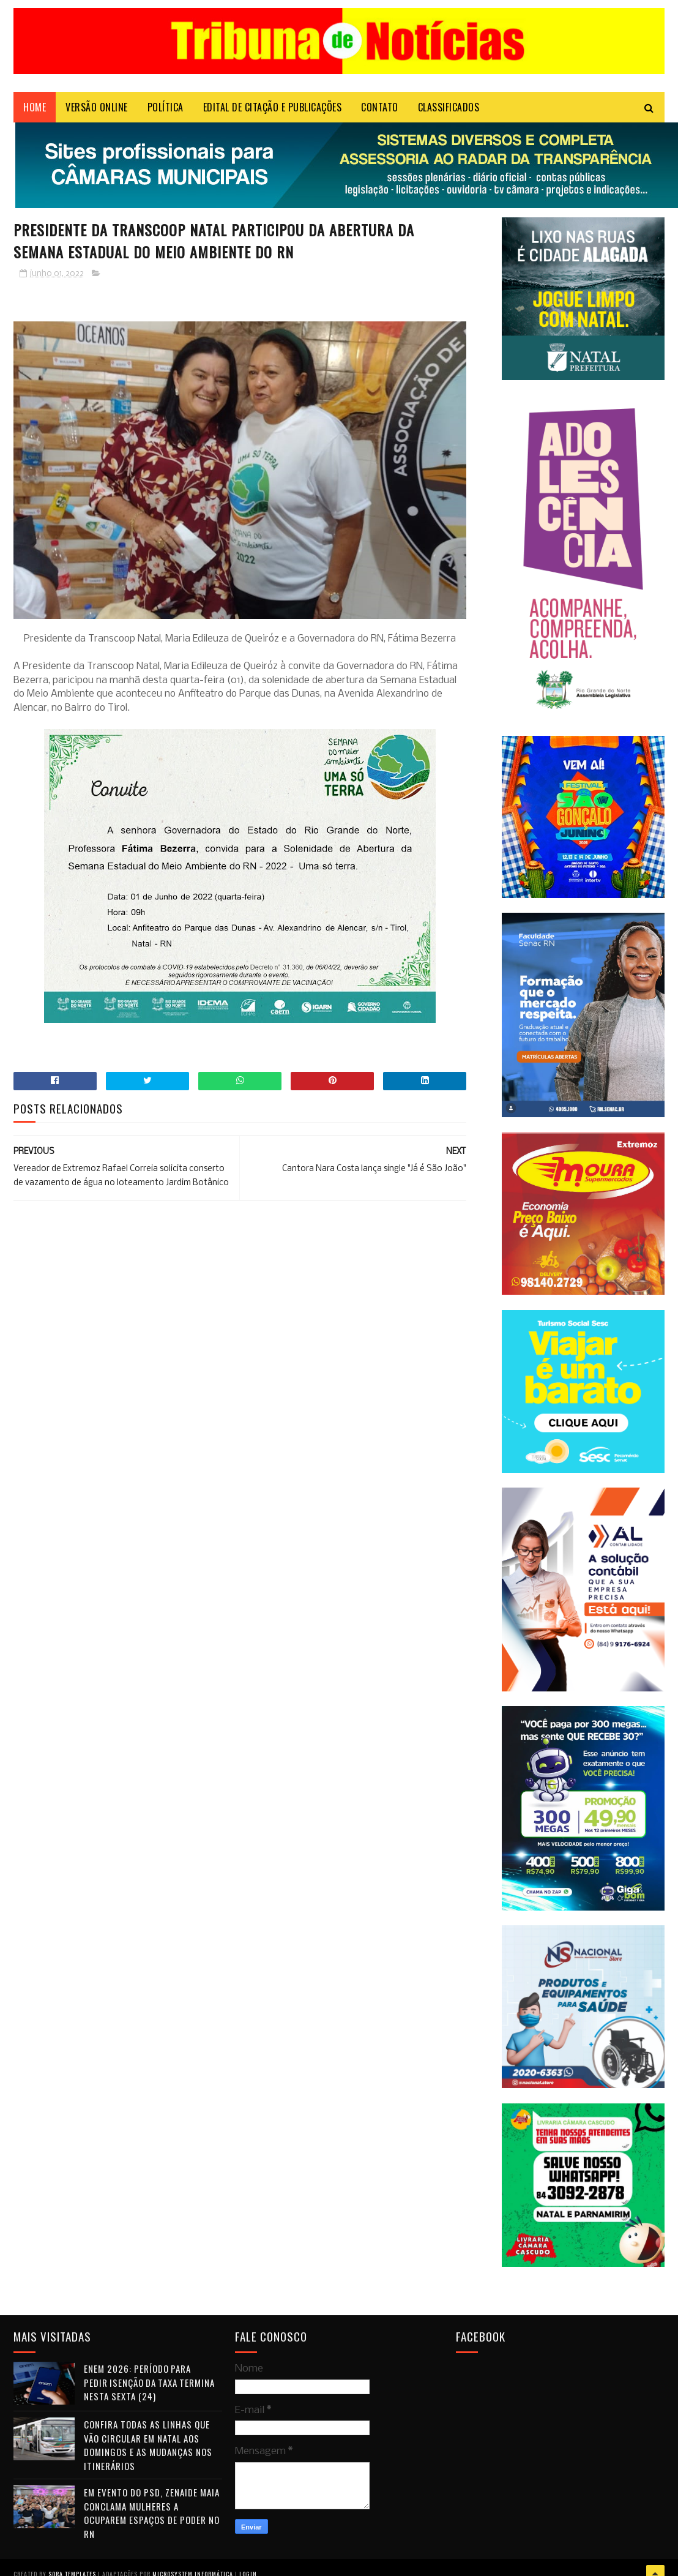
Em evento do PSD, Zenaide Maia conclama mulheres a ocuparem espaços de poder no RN (152, 2512)
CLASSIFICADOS (449, 107)
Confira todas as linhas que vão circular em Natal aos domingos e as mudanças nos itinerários (148, 2445)
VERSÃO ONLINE (96, 107)
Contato (379, 107)
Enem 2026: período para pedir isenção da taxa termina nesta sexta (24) (149, 2382)
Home (34, 107)
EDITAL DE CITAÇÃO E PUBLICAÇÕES (272, 107)
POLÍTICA (165, 107)
